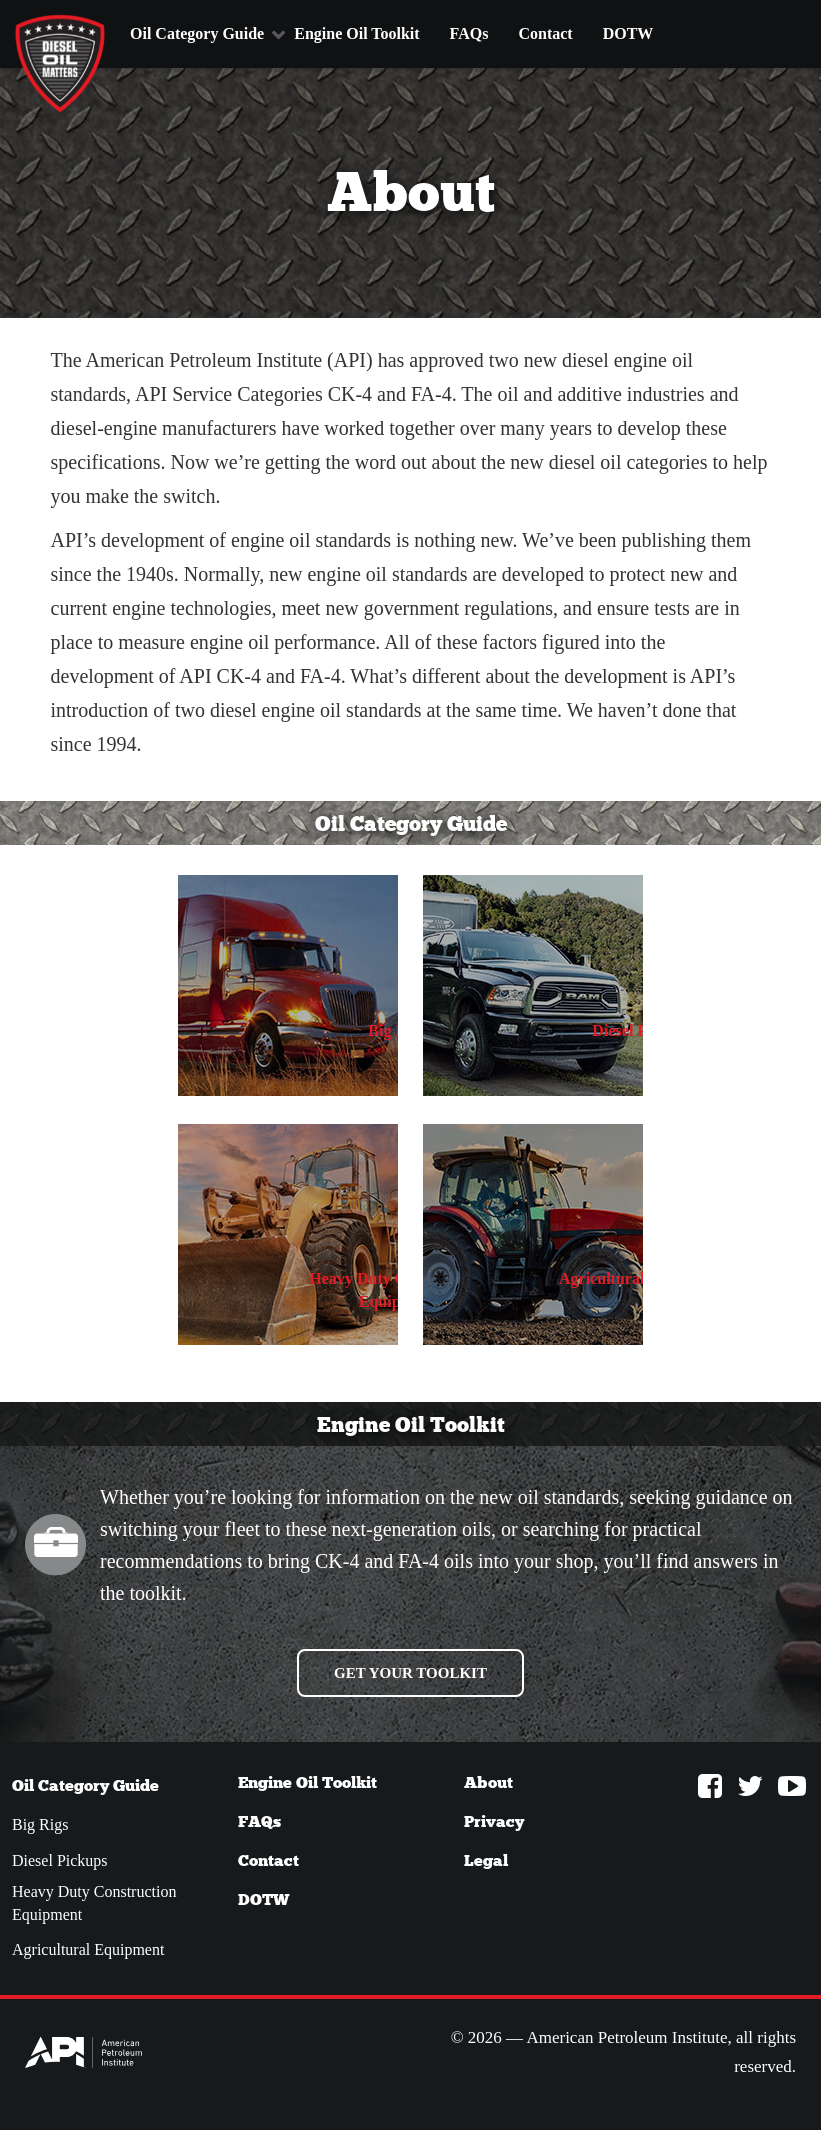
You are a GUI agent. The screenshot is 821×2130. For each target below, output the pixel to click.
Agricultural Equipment (88, 1949)
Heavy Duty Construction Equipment (94, 1903)
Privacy (494, 1821)
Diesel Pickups (60, 1860)
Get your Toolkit (410, 1673)
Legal (486, 1860)
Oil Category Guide (197, 33)
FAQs (469, 33)
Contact (545, 33)
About (488, 1782)
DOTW (628, 33)
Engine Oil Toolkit (356, 33)
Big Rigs (40, 1824)
